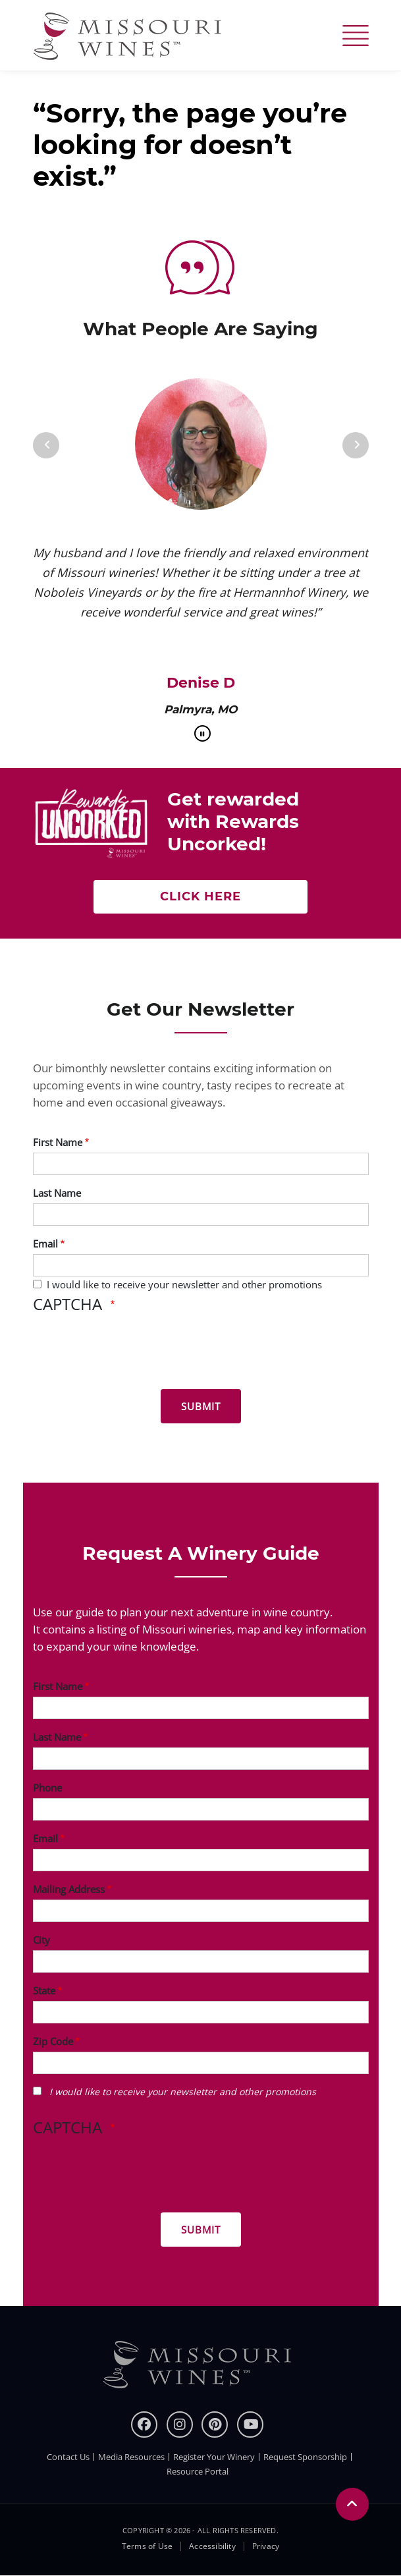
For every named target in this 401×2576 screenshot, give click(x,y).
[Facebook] (144, 2424)
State (44, 1990)
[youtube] (250, 2424)
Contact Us (68, 2457)
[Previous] (46, 445)
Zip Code (53, 2041)
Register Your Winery (214, 2457)
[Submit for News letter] (201, 1406)
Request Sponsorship (305, 2457)
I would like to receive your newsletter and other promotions (184, 1284)
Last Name (57, 1192)
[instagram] (180, 2424)
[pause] (202, 733)
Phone (47, 1787)
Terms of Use (147, 2546)
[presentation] (133, 1353)
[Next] (355, 445)
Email (45, 1243)
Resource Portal (197, 2471)
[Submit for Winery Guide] (201, 2229)
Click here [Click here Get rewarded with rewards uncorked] (200, 896)
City (41, 1939)
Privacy (265, 2546)
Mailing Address (69, 1889)
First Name (57, 1142)
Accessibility (212, 2546)
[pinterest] (214, 2424)
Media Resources (131, 2457)
